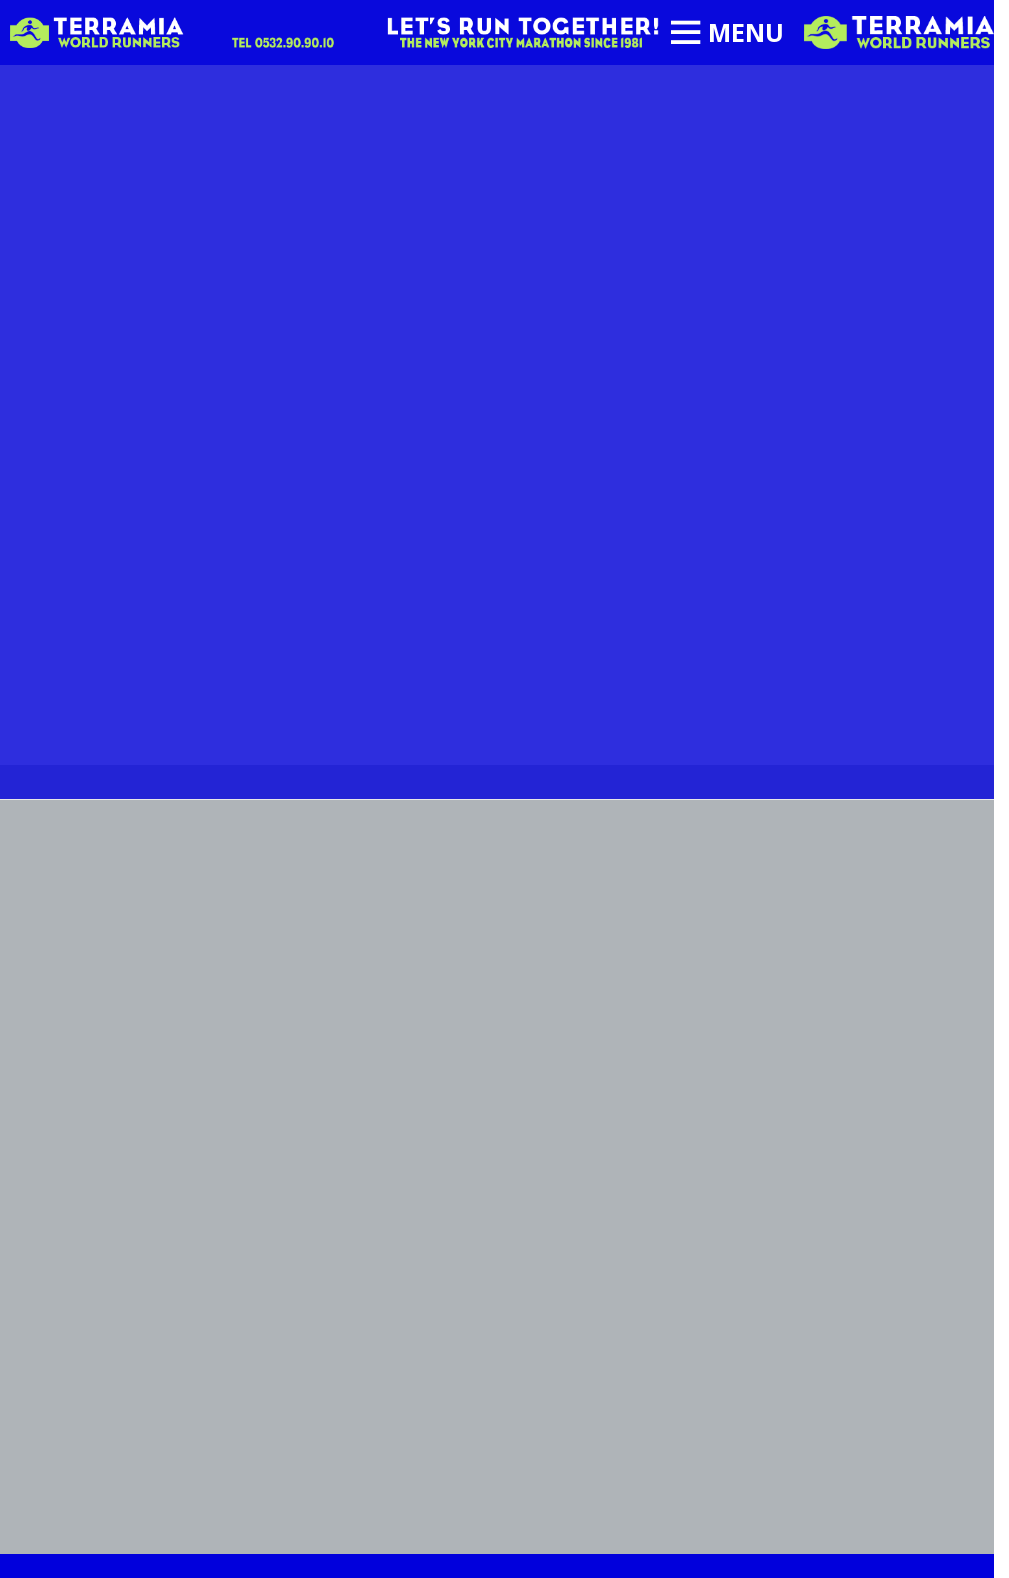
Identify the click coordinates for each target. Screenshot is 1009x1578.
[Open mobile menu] (726, 33)
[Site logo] (899, 31)
